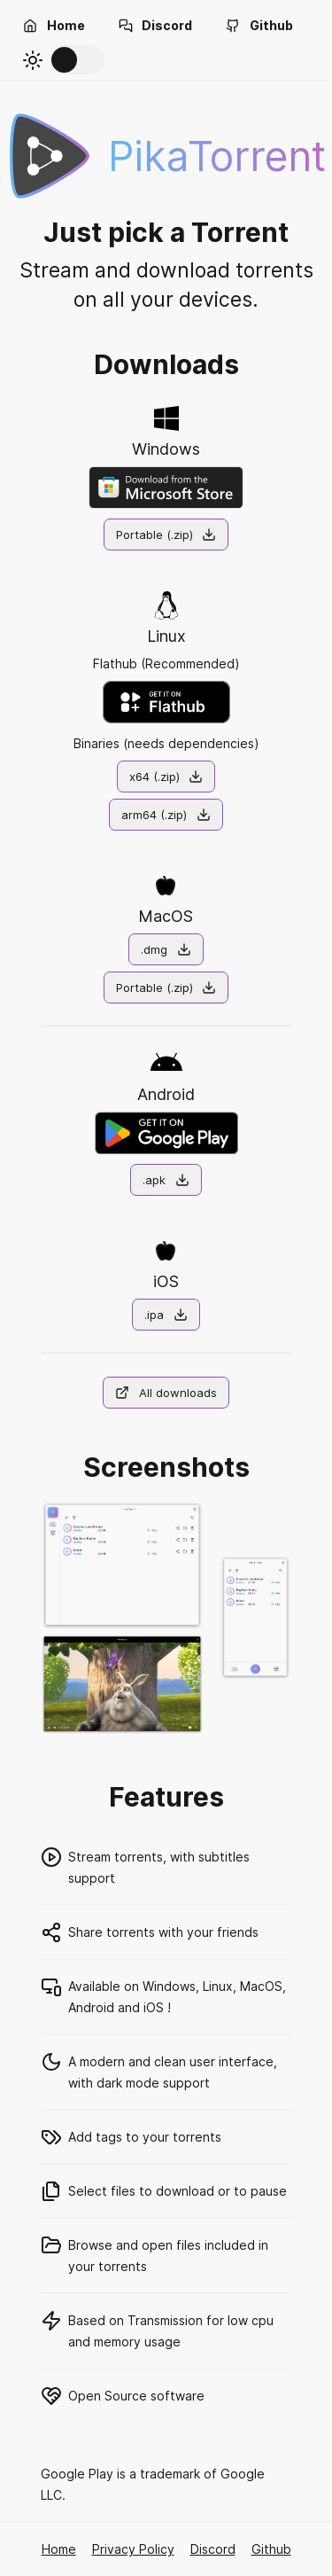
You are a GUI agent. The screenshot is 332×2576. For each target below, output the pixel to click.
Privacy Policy (133, 2548)
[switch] (77, 59)
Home (59, 2548)
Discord (212, 2548)
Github (271, 2548)
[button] (54, 25)
